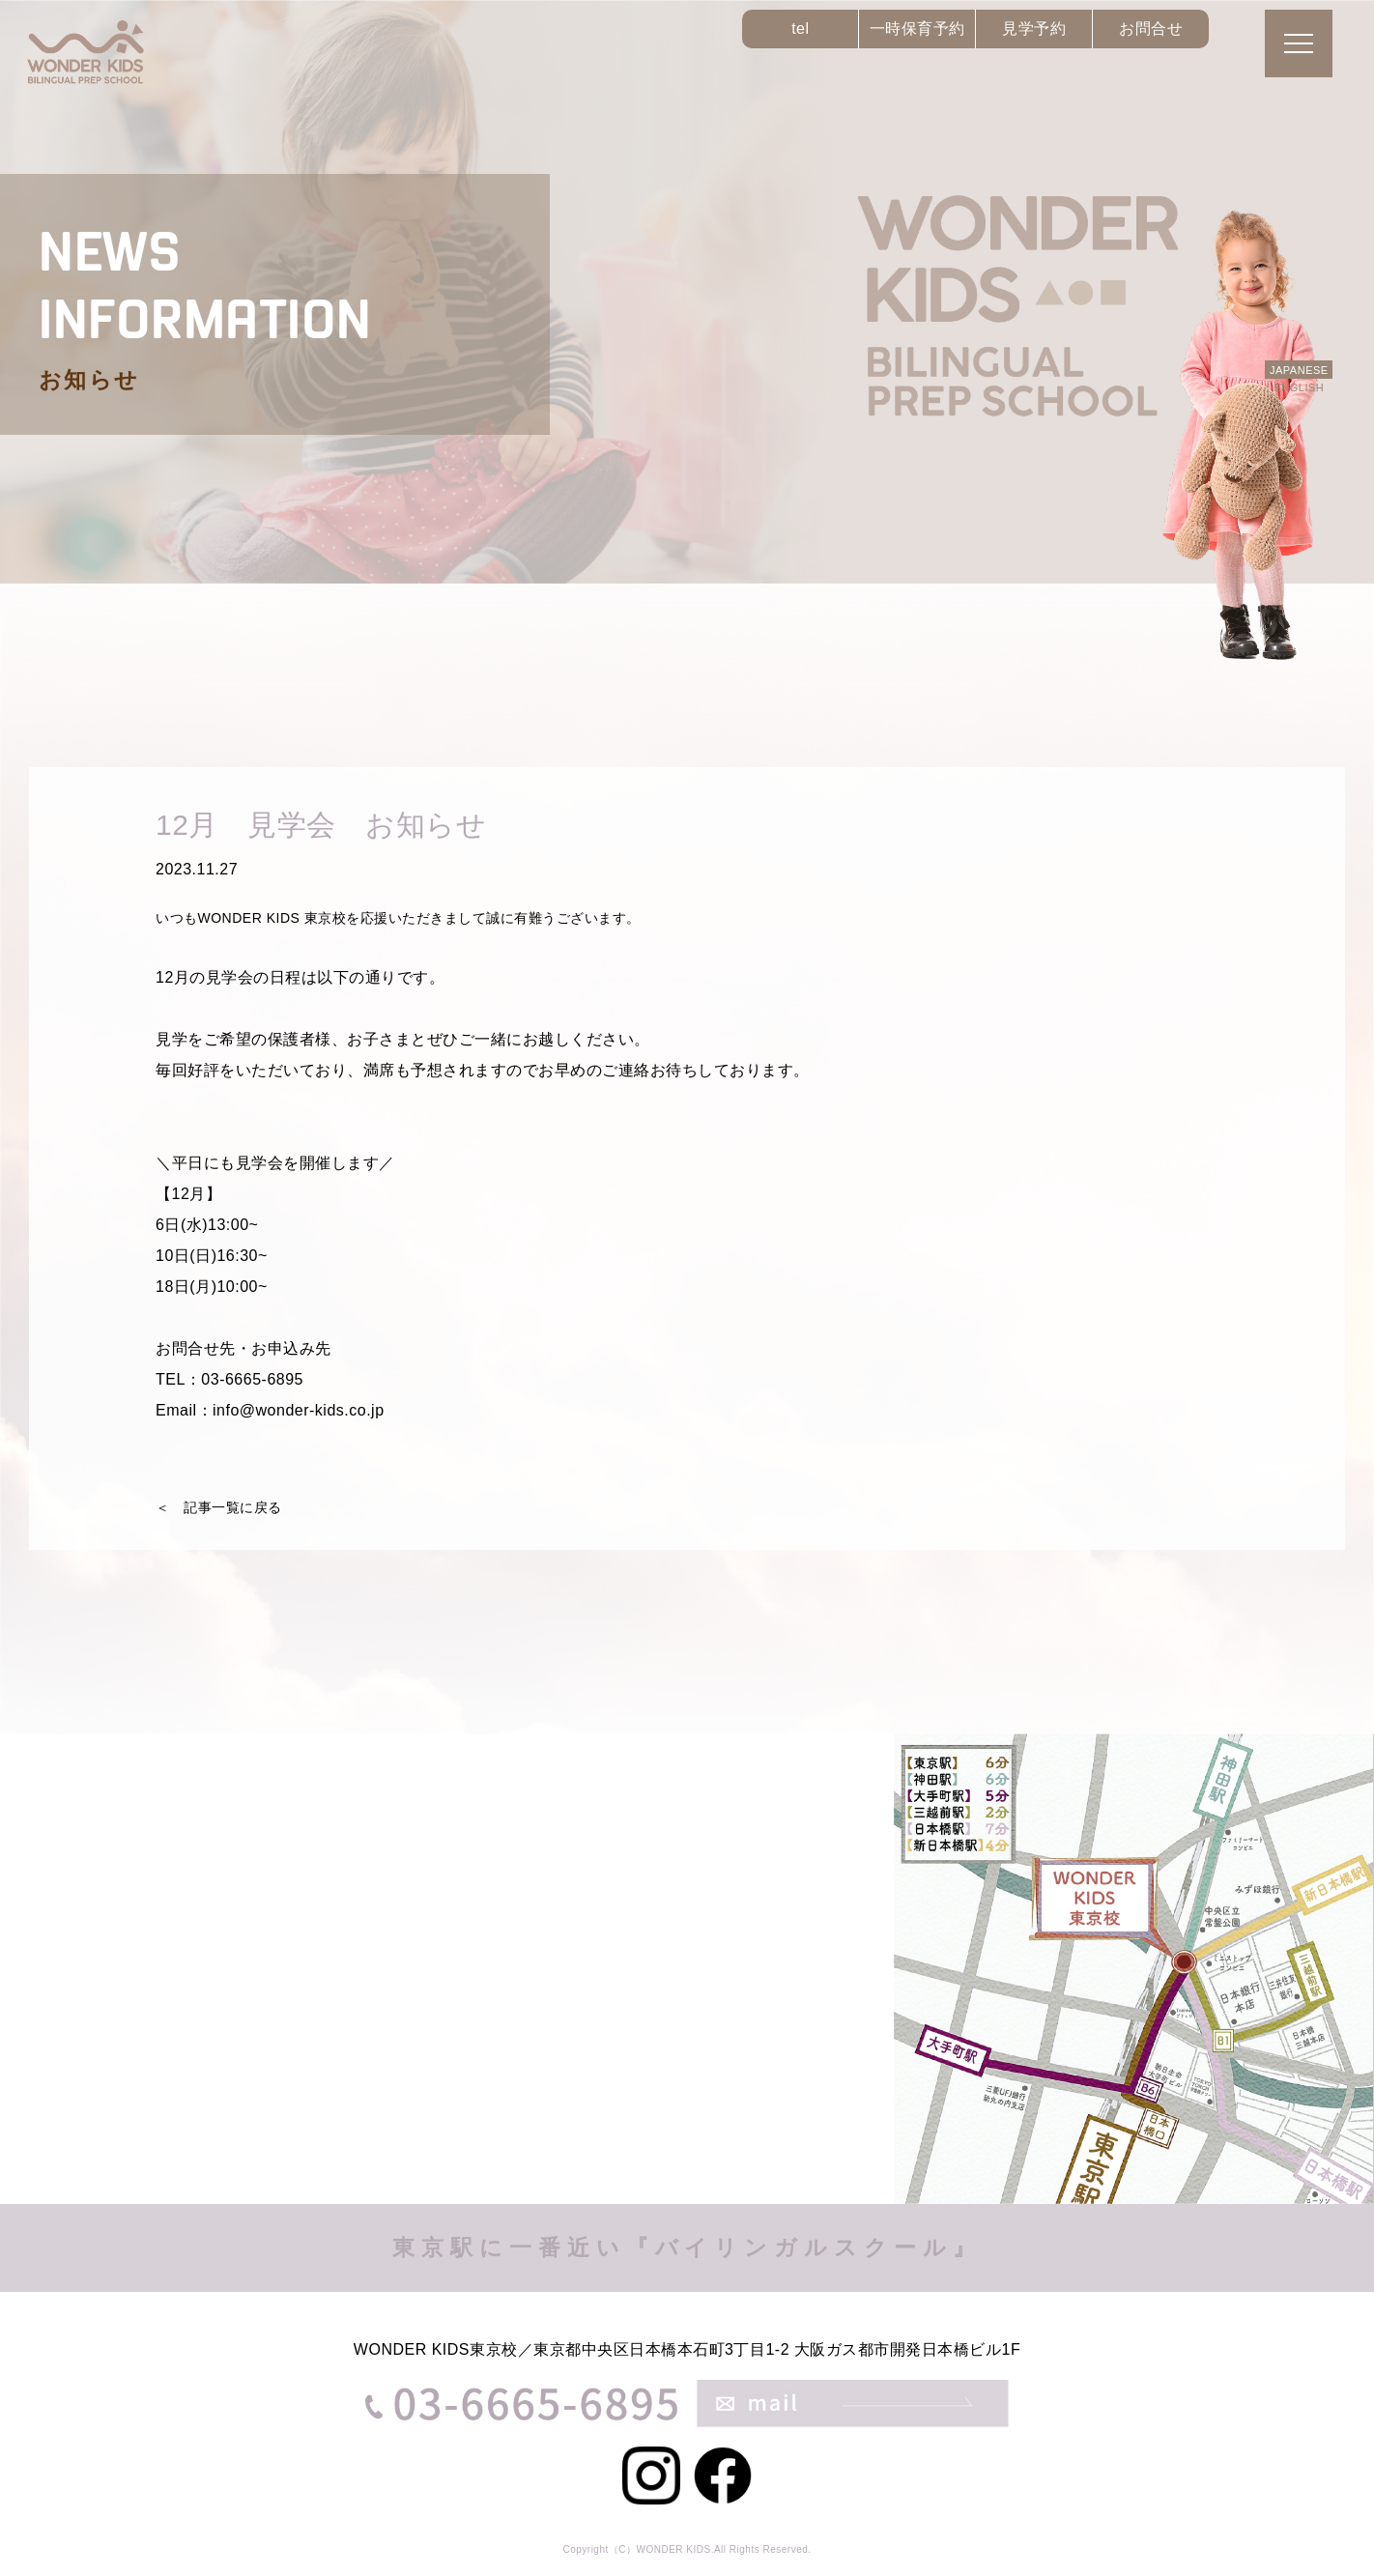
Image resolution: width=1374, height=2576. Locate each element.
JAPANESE (1299, 370)
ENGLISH (1299, 387)
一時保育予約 (917, 28)
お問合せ (1151, 28)
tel (800, 28)
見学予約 (1034, 28)
